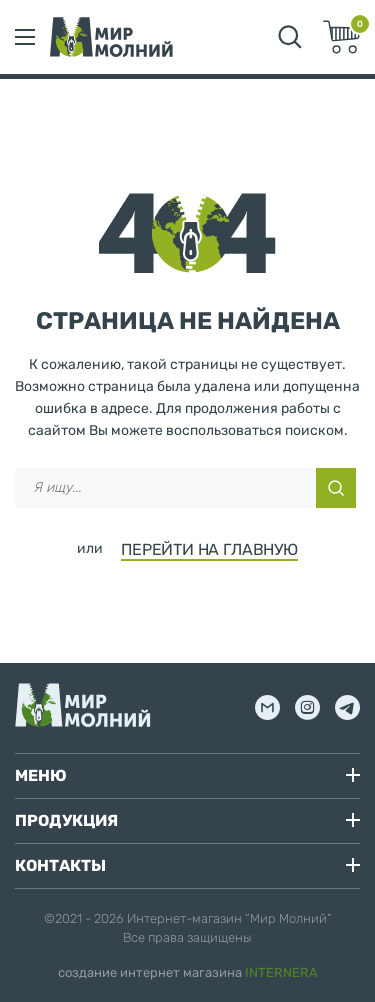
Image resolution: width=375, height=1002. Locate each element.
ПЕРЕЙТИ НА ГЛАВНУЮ (209, 549)
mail (267, 707)
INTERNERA (281, 972)
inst (307, 707)
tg (347, 707)
